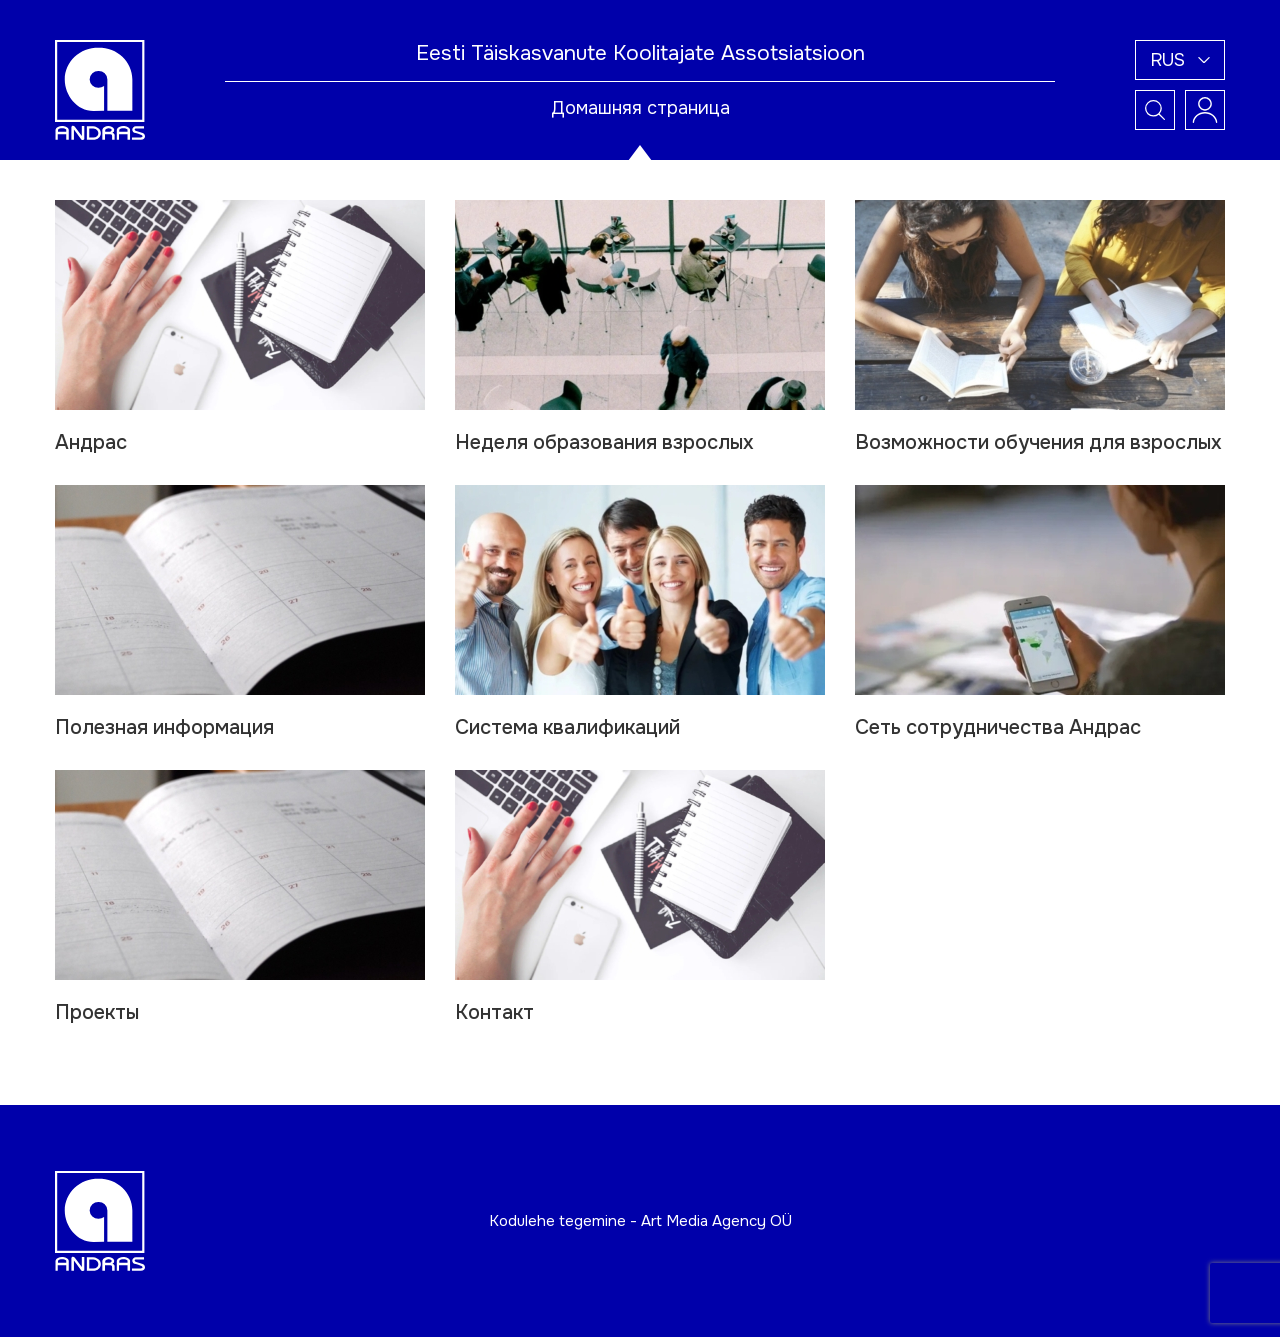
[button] (1180, 60)
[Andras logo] (100, 89)
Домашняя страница (640, 108)
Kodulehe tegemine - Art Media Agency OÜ (640, 1221)
